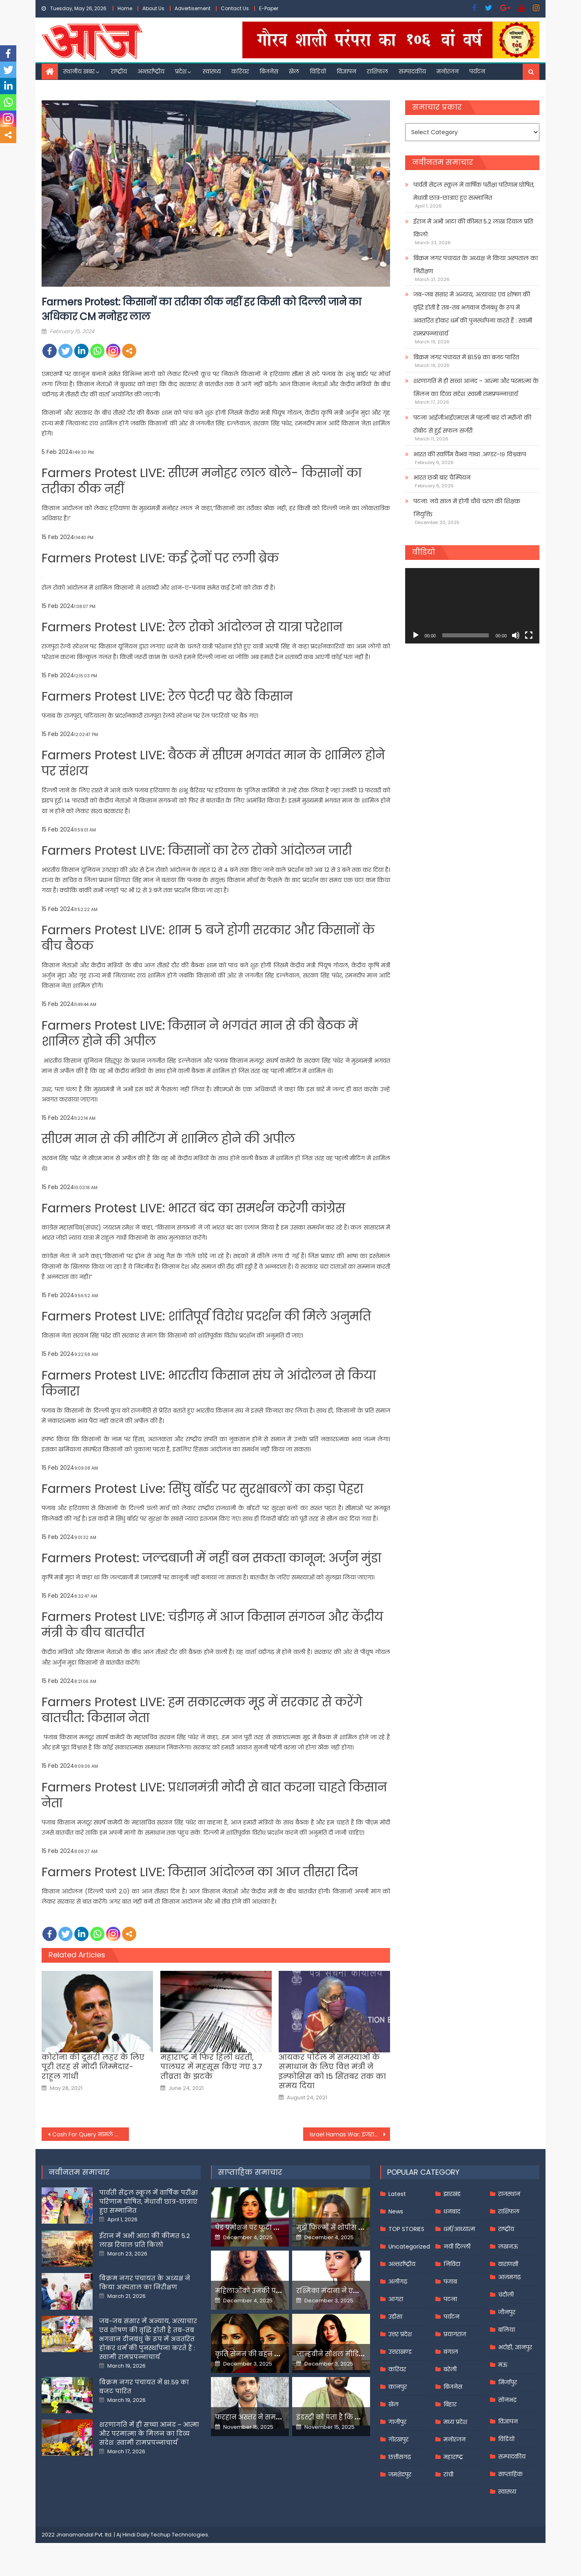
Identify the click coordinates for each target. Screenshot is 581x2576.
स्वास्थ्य (212, 71)
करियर (240, 71)
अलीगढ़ (397, 2281)
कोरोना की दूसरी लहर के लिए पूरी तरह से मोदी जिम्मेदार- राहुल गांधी (93, 2066)
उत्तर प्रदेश (400, 2334)
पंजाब (450, 2281)
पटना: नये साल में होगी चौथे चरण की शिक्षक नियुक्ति (466, 507)
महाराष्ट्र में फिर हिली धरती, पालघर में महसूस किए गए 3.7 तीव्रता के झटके (211, 2066)
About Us (153, 8)
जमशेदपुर (399, 2474)
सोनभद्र (507, 2400)
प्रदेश (180, 71)
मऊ (503, 2365)
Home (125, 8)
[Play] (416, 635)
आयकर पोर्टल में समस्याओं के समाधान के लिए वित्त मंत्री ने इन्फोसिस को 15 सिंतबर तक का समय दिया (332, 2071)
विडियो (318, 71)
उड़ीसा (395, 2317)
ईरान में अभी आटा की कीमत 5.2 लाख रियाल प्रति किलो (473, 228)
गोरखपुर (398, 2439)
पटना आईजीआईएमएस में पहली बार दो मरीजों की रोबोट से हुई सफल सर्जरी (472, 424)
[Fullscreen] (529, 635)
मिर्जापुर (507, 2382)
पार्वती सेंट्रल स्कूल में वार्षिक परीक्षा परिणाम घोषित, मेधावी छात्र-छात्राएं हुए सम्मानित (473, 191)
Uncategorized (409, 2246)
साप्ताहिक (510, 2474)
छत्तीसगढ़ (399, 2457)
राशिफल (377, 71)
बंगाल (451, 2352)
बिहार (450, 2404)
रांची (448, 2474)
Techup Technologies (179, 2534)
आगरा (395, 2299)
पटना (450, 2299)
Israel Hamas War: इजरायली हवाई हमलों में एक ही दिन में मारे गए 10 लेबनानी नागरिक (350, 2134)
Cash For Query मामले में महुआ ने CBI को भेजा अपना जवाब (90, 2134)
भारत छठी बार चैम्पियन (441, 477)
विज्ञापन (346, 71)
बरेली (450, 2369)
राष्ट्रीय (119, 71)
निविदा (452, 2264)
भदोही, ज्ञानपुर (515, 2347)
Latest (397, 2194)
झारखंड (452, 2194)
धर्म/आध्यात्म (459, 2229)
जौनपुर (506, 2312)
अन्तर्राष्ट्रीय (150, 71)
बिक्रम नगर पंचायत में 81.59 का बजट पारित (466, 357)
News (395, 2211)
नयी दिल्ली (457, 2246)
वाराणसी (508, 2264)
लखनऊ (508, 2246)
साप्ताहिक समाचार (250, 2172)
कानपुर (397, 2387)
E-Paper (268, 8)
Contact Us (235, 8)
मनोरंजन (448, 71)
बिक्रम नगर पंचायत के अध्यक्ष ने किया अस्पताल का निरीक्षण (475, 264)
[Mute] (516, 635)
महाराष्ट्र (453, 2457)
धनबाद (452, 2211)
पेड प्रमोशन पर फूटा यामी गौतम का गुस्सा (277, 2227)
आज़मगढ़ (509, 2277)
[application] (472, 605)
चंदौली (506, 2295)
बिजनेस (268, 71)
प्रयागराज (455, 2334)
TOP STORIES (406, 2229)
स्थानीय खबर (79, 71)
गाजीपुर (397, 2422)
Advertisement (193, 8)
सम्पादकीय (412, 71)
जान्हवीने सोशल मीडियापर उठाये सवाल (355, 2354)
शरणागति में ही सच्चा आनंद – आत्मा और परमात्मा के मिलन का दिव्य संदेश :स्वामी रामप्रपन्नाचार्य (476, 387)
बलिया (506, 2330)
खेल (294, 71)
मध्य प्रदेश (455, 2422)
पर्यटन (477, 71)
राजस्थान (509, 2194)
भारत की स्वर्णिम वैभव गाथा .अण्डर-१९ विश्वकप (469, 454)
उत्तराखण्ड (400, 2352)
